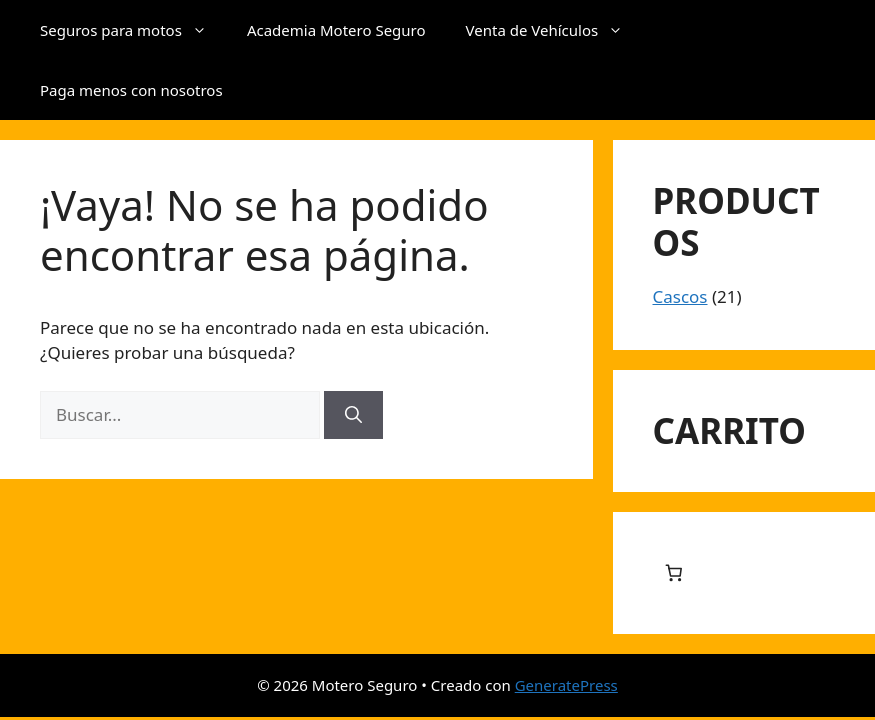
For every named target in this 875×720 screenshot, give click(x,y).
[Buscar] (353, 415)
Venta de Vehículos (555, 30)
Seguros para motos (133, 30)
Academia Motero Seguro (336, 30)
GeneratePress (566, 685)
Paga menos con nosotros (131, 90)
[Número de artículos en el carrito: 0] (674, 573)
